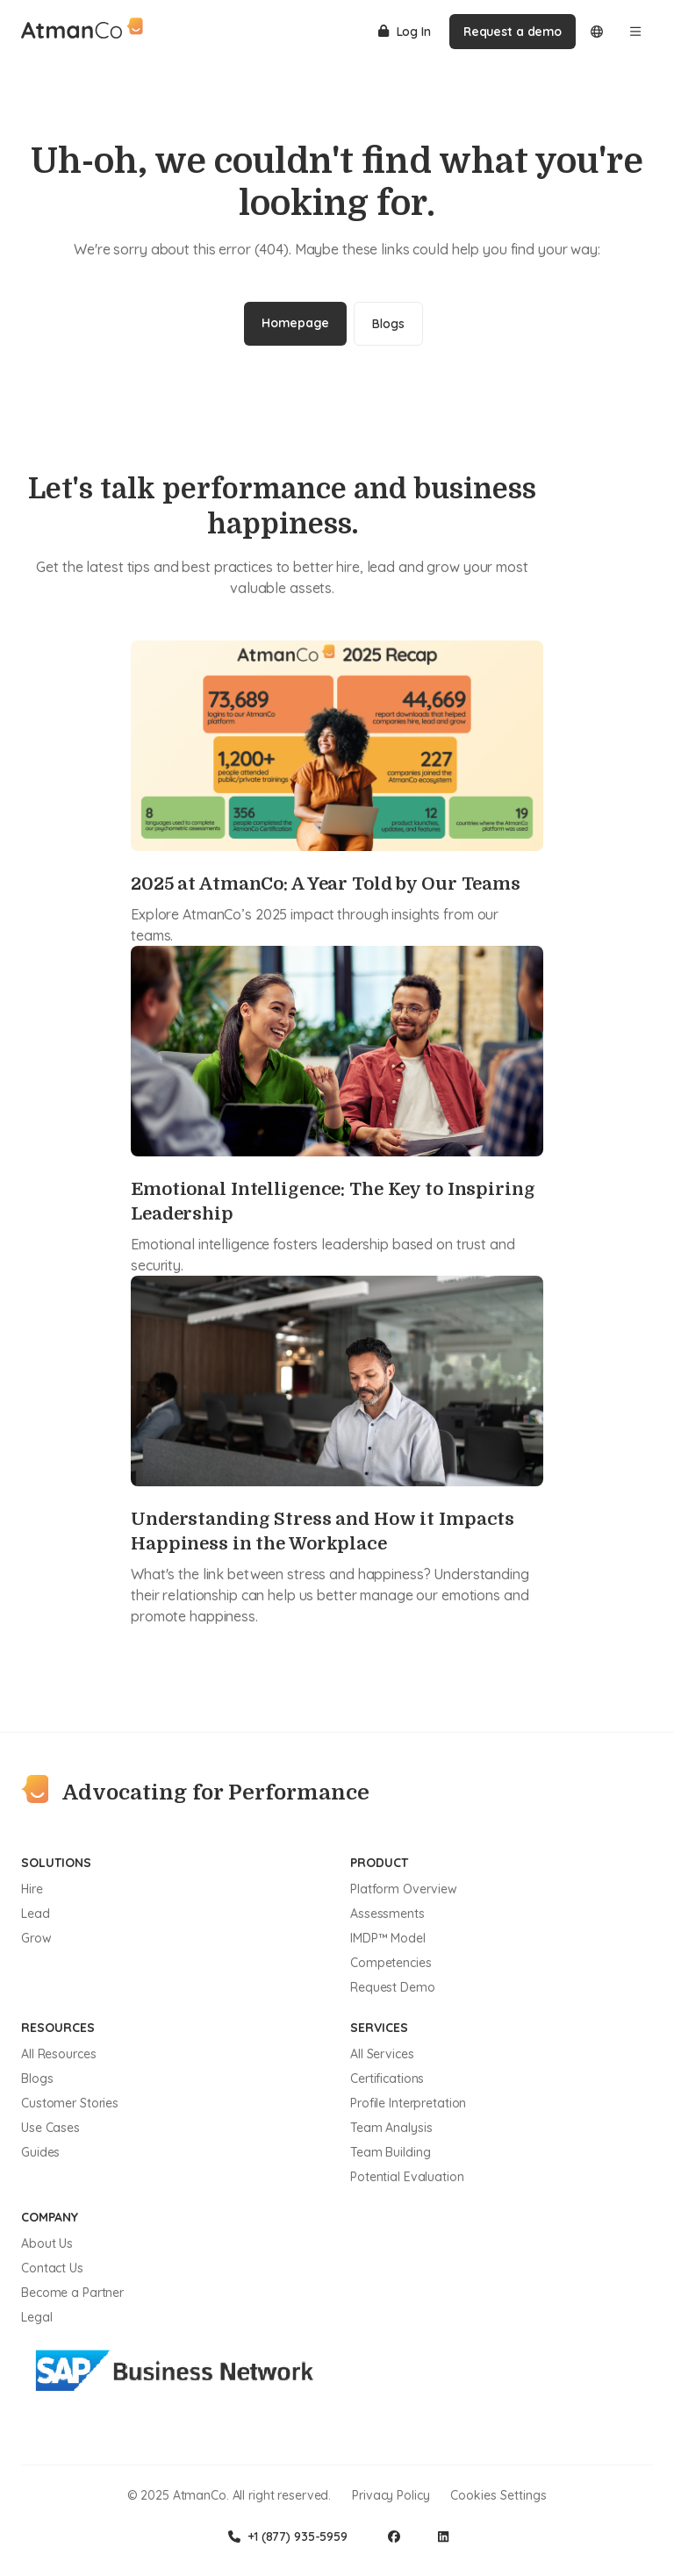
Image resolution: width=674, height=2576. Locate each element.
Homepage (295, 323)
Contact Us (52, 2268)
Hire (32, 1889)
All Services (382, 2054)
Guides (40, 2152)
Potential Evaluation (407, 2177)
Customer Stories (69, 2103)
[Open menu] (635, 31)
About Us (47, 2243)
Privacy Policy (390, 2495)
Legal (36, 2317)
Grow (36, 1938)
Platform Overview (403, 1889)
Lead (35, 1913)
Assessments (387, 1913)
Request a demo (512, 31)
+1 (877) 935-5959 (288, 2536)
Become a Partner (72, 2293)
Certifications (387, 2078)
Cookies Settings (498, 2495)
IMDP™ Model (388, 1938)
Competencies (391, 1963)
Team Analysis (391, 2128)
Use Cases (50, 2128)
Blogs (388, 324)
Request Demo (392, 1987)
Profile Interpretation (408, 2103)
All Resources (58, 2054)
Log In (404, 31)
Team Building (390, 2152)
